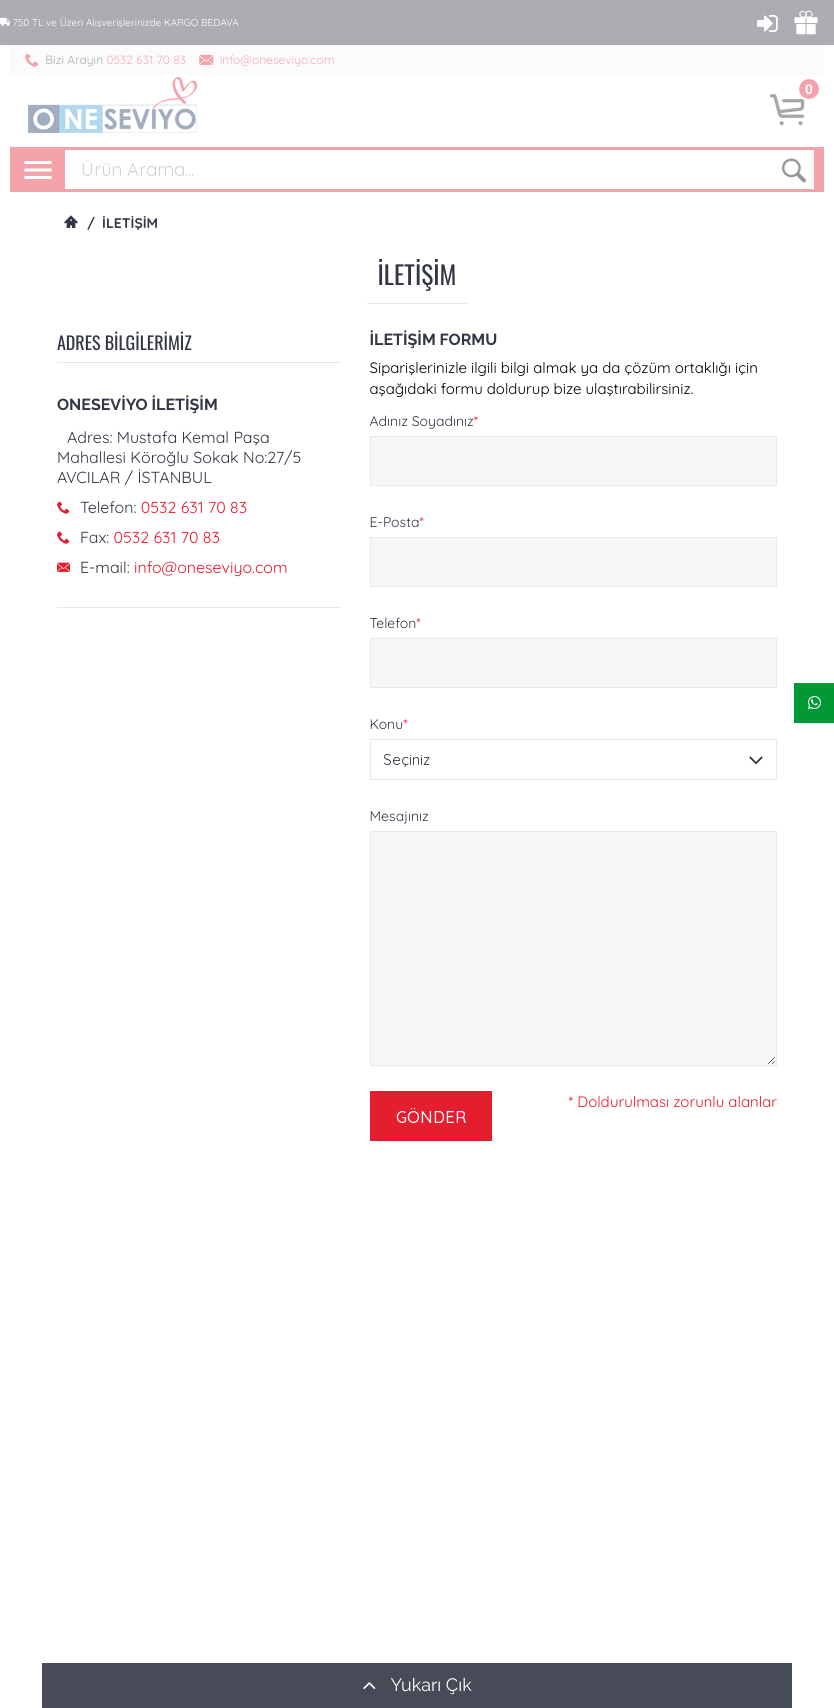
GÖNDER (431, 1116)
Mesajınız (399, 816)
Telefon (395, 623)
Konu (389, 724)
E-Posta (397, 522)
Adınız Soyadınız (424, 421)
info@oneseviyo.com (277, 59)
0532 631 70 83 (146, 59)
